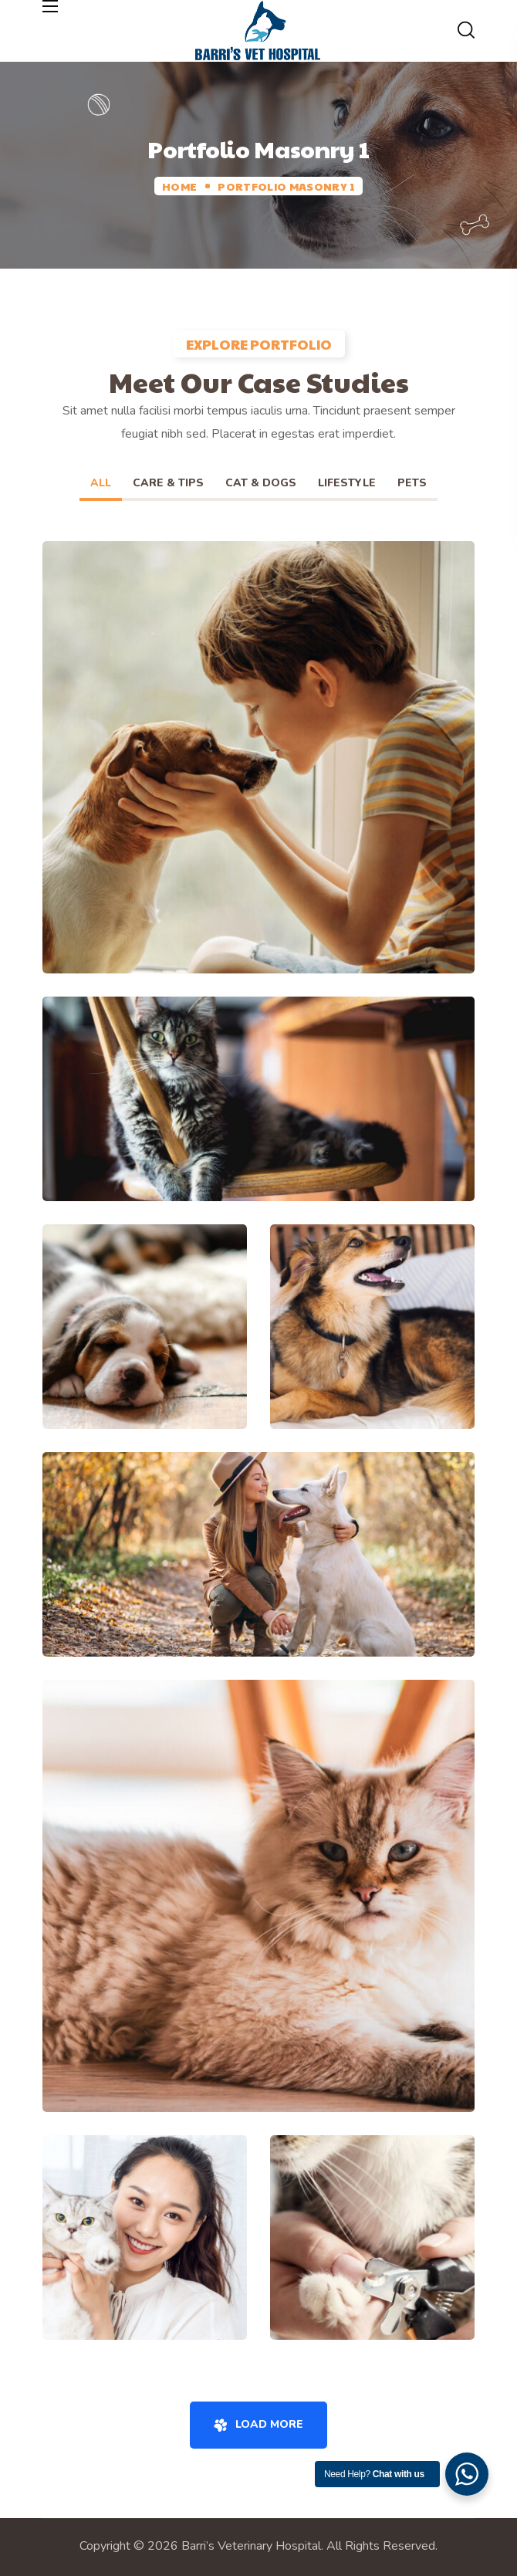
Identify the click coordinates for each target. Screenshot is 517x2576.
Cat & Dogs (260, 483)
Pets (412, 483)
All (100, 483)
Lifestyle (347, 483)
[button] (466, 31)
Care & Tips (168, 483)
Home (179, 186)
